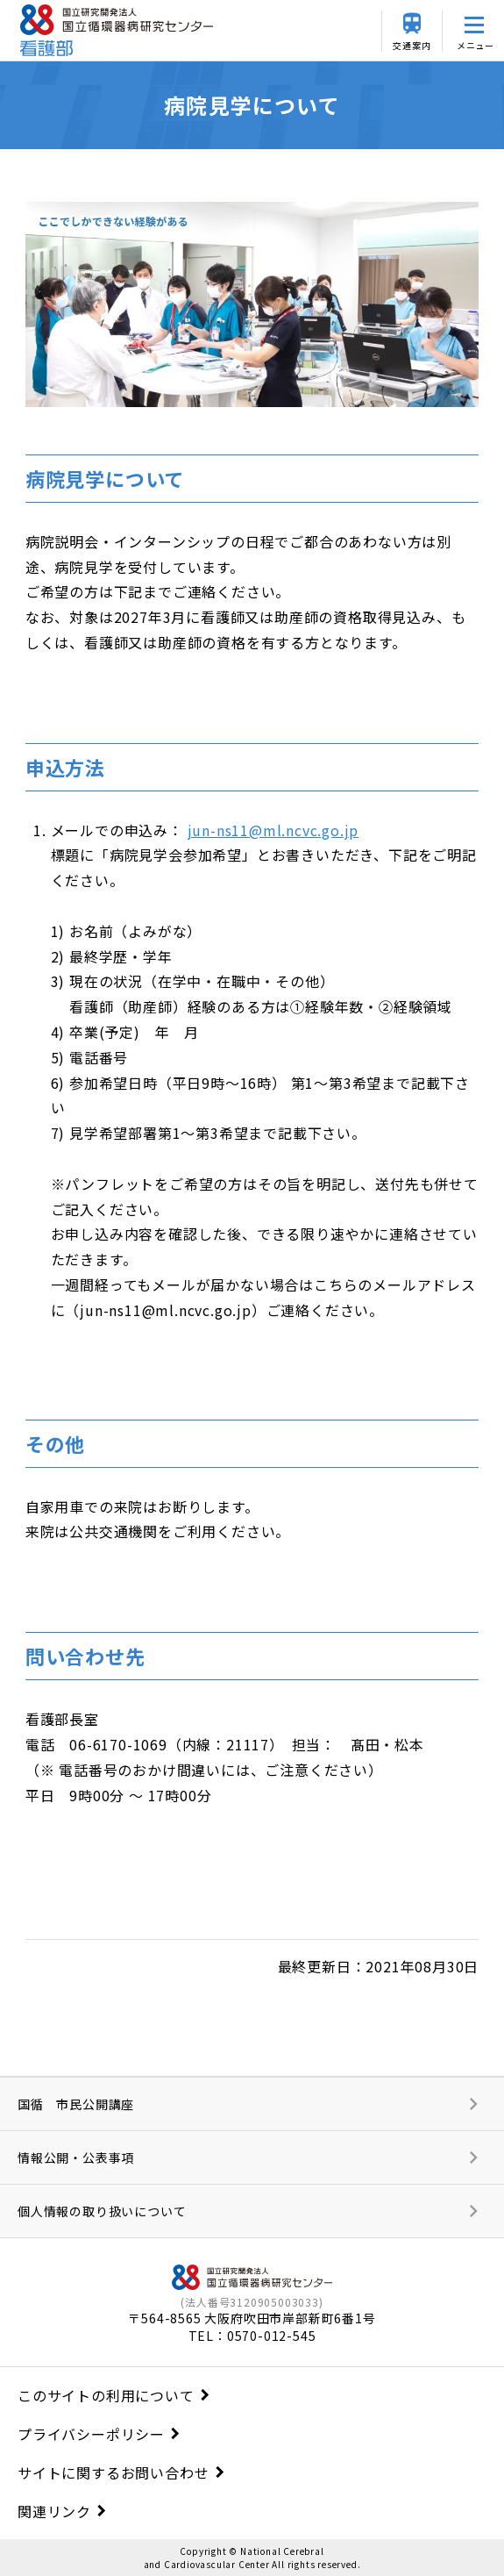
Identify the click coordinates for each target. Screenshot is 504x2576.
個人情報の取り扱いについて (102, 2211)
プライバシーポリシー (91, 2433)
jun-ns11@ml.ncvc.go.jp (273, 830)
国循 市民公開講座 (76, 2104)
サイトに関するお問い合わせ (113, 2472)
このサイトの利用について (106, 2395)
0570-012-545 (271, 2335)
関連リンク (54, 2511)
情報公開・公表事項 (76, 2157)
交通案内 (411, 45)
